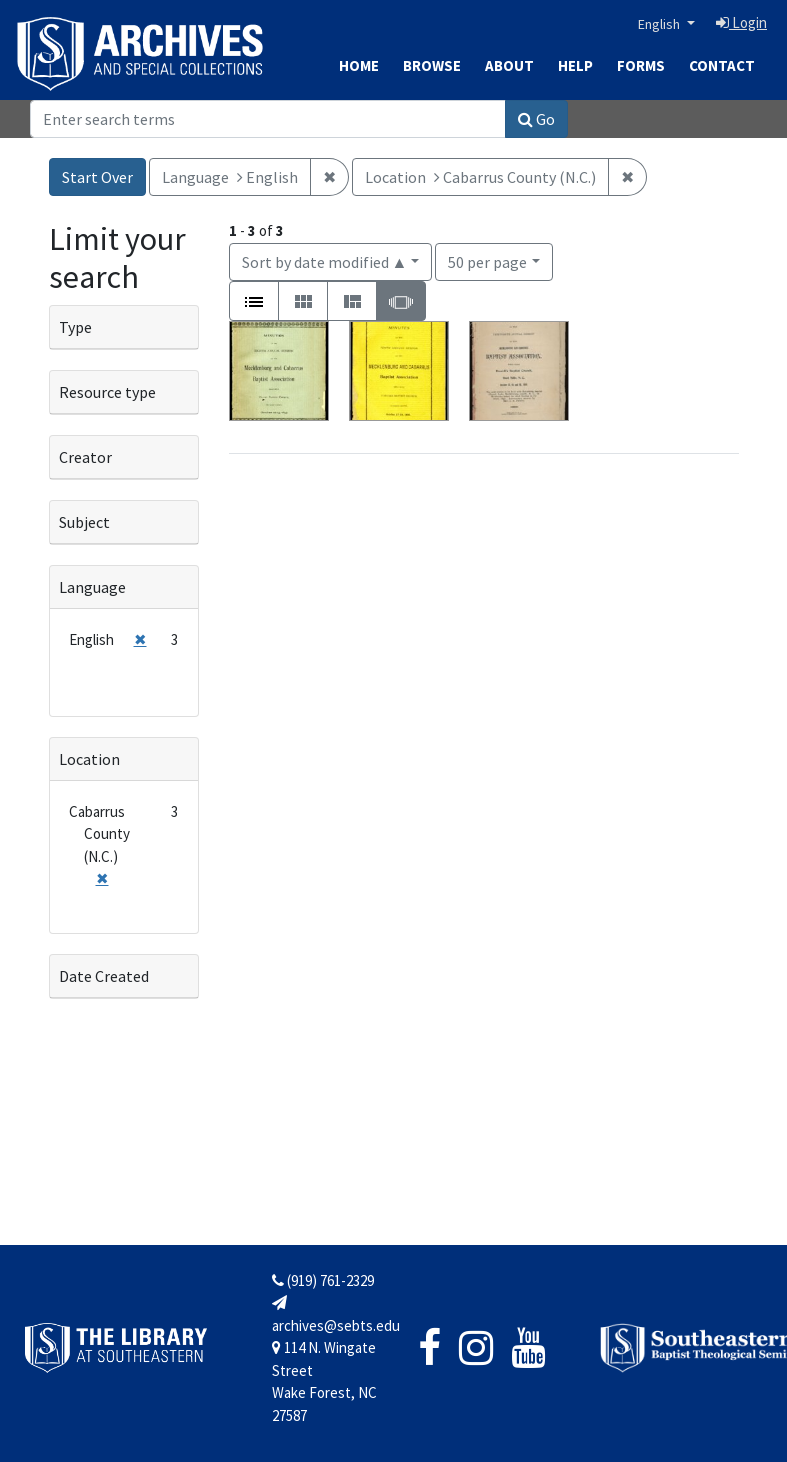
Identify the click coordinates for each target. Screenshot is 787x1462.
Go (536, 119)
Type (75, 327)
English (660, 24)
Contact (722, 65)
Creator (85, 457)
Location (89, 759)
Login (741, 22)
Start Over (97, 177)
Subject (84, 522)
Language (92, 587)
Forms (641, 65)
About (509, 65)
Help (575, 65)
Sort (325, 262)
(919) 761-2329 (323, 1280)
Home (359, 65)
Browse (432, 65)
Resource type (107, 392)
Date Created (104, 976)
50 (487, 260)
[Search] (268, 119)
